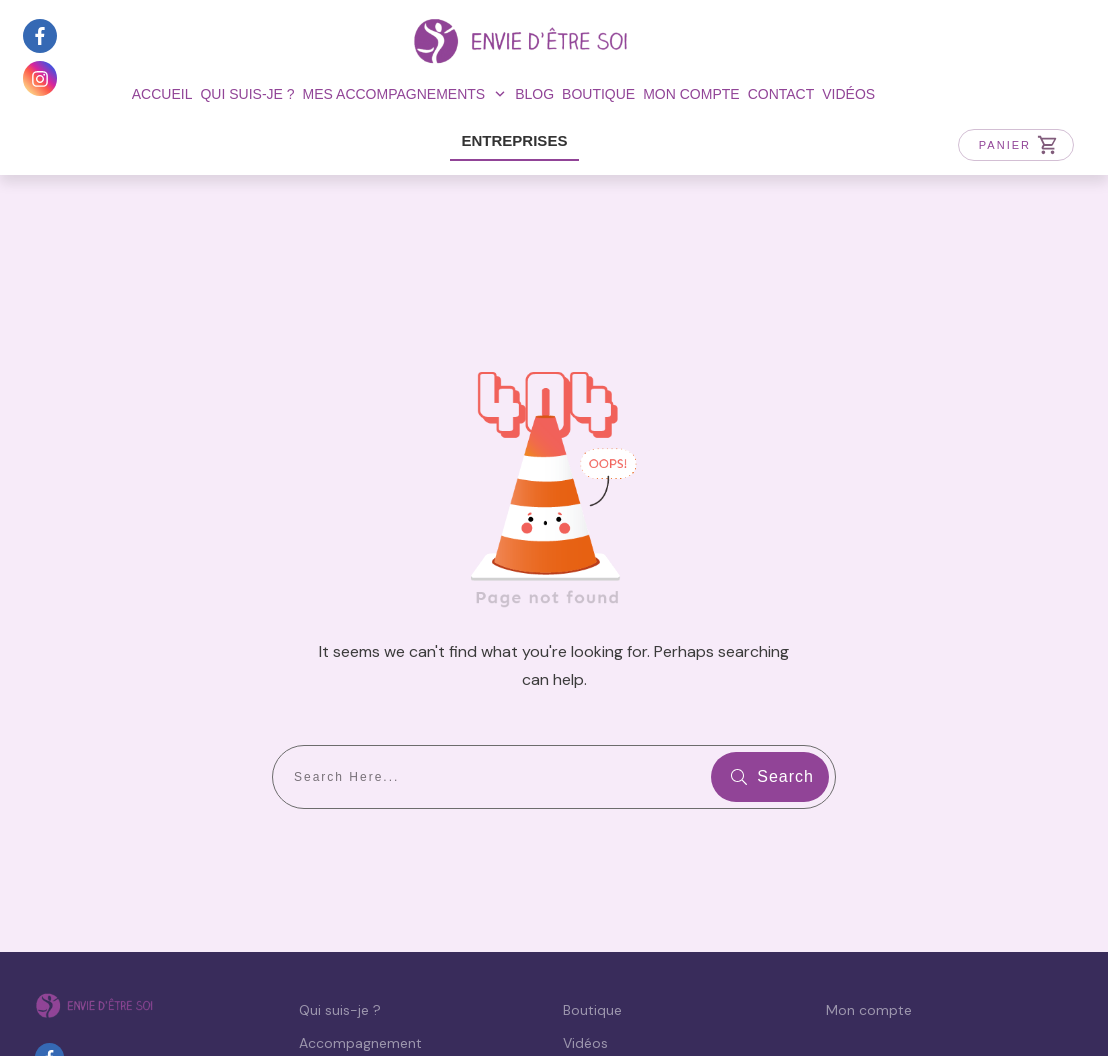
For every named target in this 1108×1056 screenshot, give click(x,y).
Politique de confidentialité (473, 1002)
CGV (629, 1002)
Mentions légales (314, 1002)
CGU (588, 1002)
